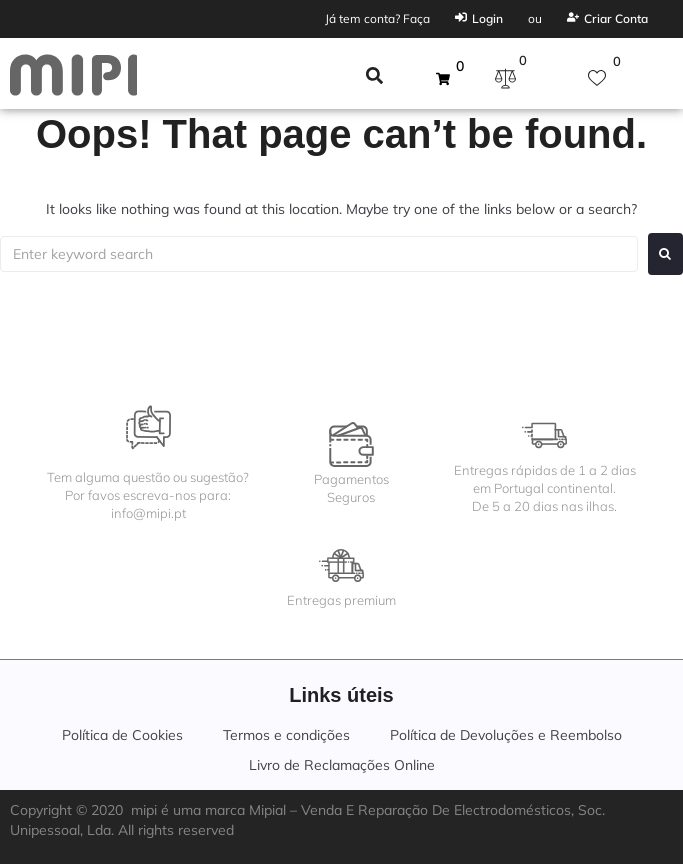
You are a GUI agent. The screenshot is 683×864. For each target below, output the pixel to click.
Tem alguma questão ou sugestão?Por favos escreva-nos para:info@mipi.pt (148, 495)
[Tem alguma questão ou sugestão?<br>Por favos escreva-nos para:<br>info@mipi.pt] (148, 427)
